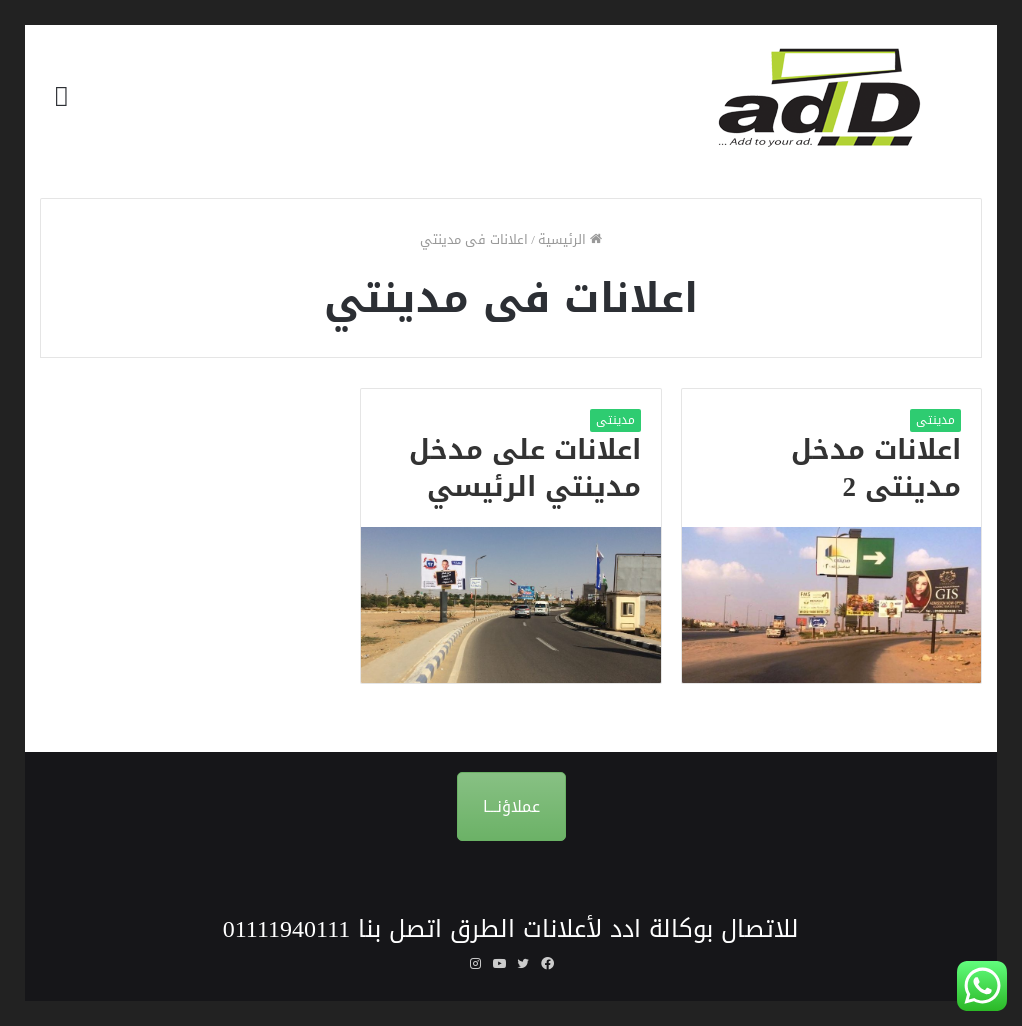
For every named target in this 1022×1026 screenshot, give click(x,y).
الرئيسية (570, 239)
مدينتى (935, 420)
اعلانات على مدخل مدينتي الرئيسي (525, 469)
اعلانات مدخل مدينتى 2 (876, 469)
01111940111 (287, 929)
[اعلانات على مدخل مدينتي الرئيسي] (510, 604)
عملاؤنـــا (511, 806)
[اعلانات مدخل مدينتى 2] (831, 604)
